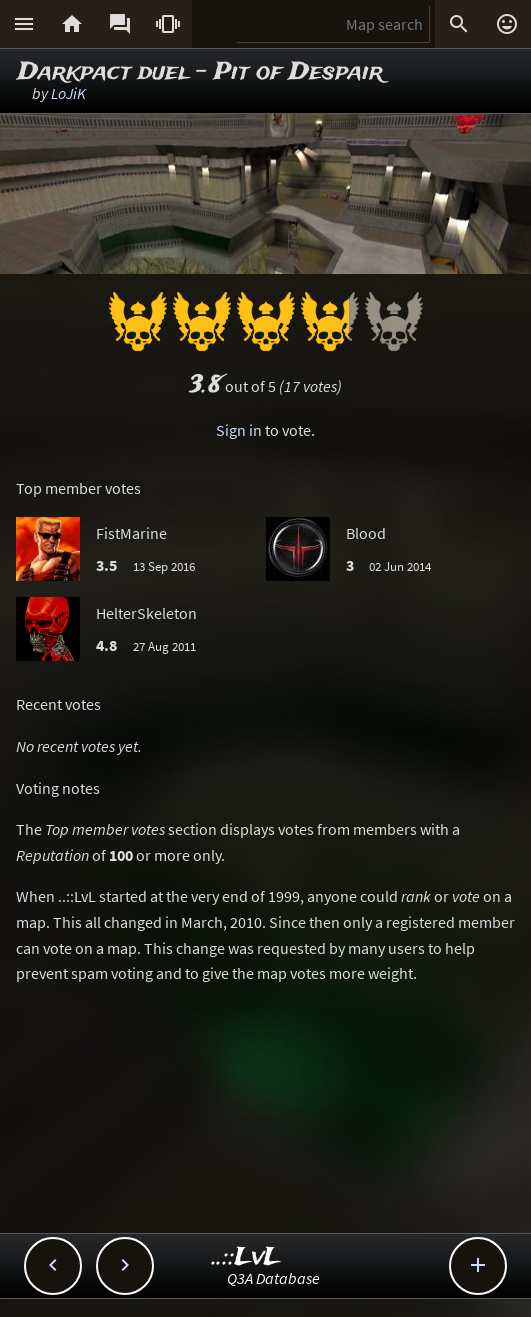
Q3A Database (273, 1278)
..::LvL (246, 1257)
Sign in (239, 430)
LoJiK (68, 93)
